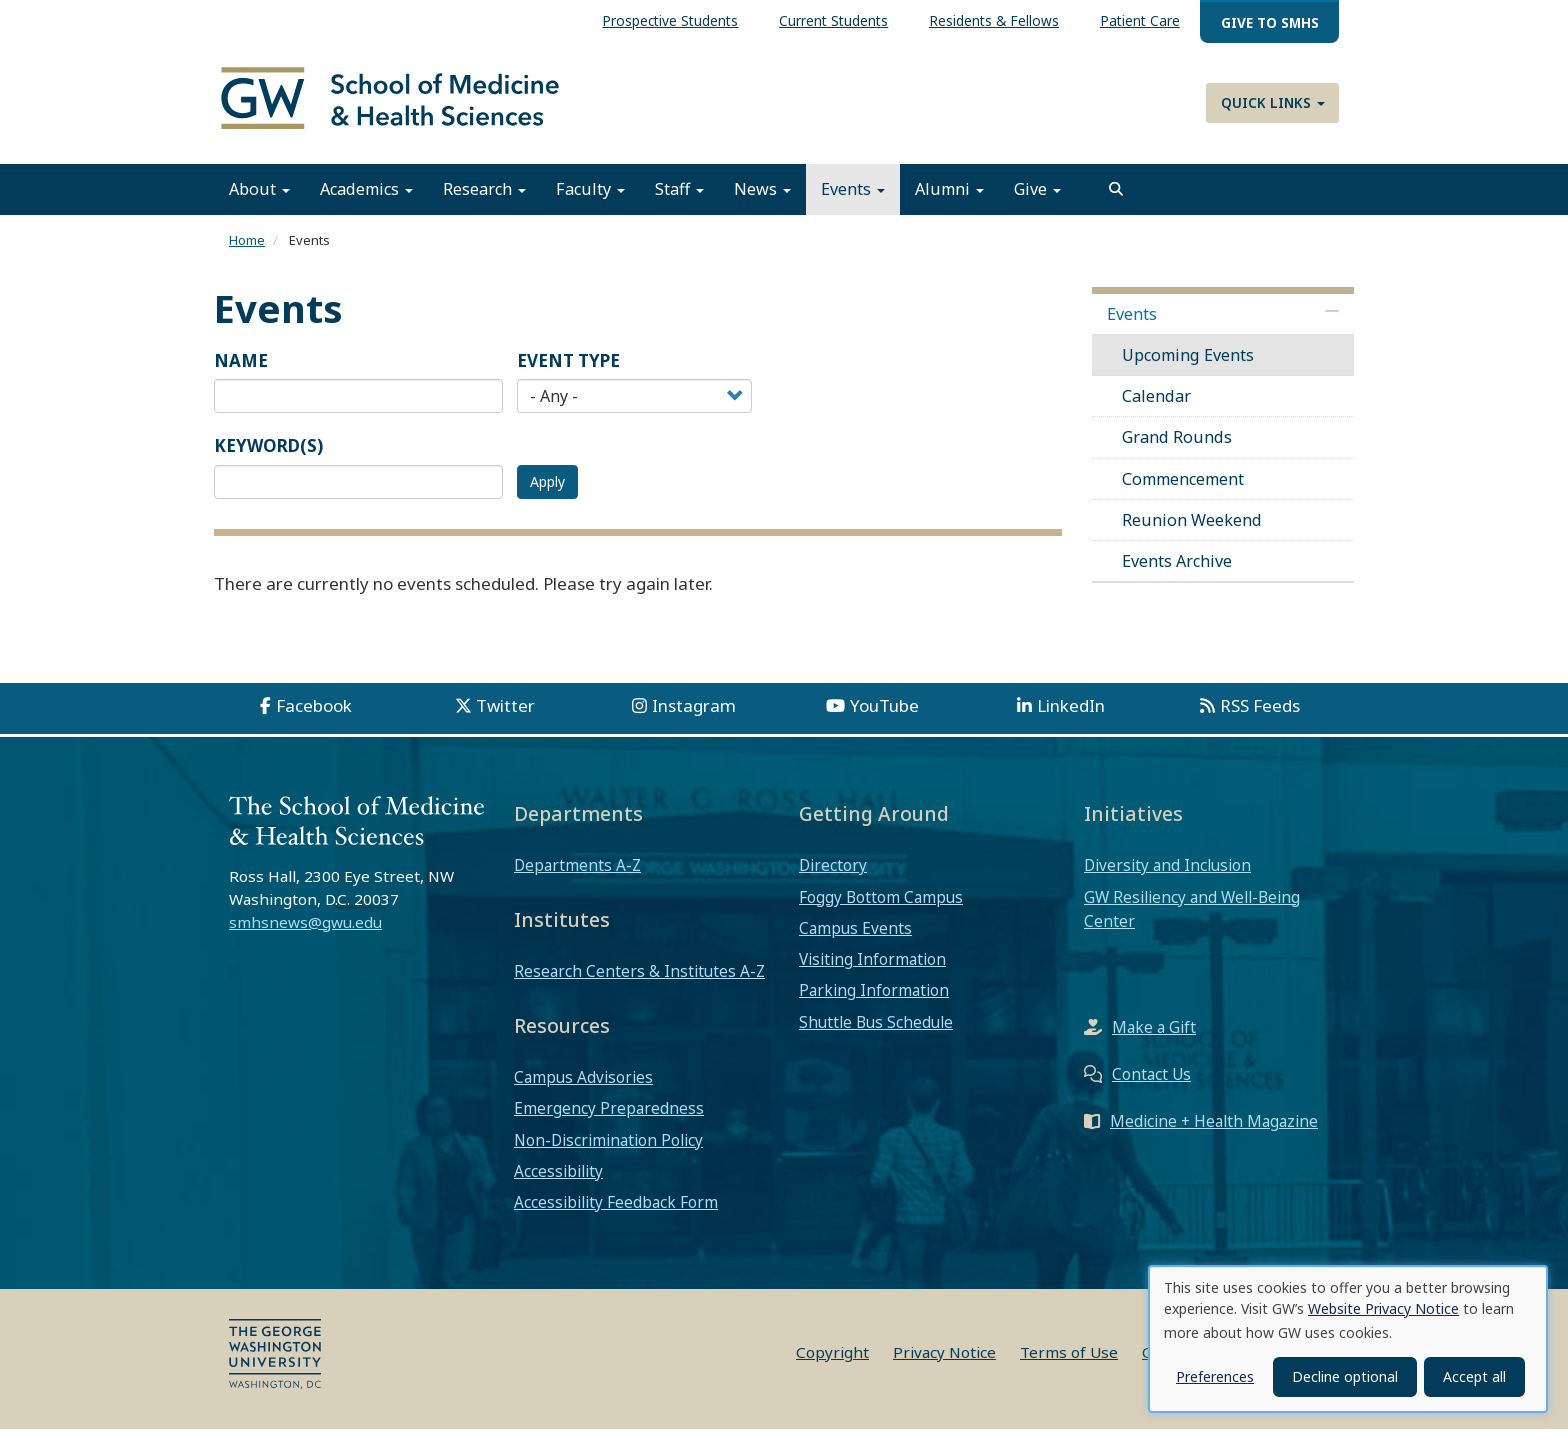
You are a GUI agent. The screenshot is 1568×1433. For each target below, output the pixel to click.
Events (853, 193)
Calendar (1156, 400)
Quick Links (1273, 102)
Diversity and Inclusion (1167, 869)
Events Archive (1177, 565)
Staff (679, 193)
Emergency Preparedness (609, 1112)
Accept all (1474, 1376)
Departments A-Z (577, 869)
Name (241, 363)
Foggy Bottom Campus (881, 900)
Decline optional (1345, 1376)
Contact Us (1151, 1078)
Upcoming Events (1188, 358)
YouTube (884, 709)
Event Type (568, 363)
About (259, 193)
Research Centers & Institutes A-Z (639, 975)
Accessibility (558, 1174)
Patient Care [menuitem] (1140, 20)
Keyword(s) (268, 449)
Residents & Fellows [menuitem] (994, 20)
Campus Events (855, 931)
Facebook (314, 709)
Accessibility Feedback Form (616, 1206)
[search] (1116, 193)
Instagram (694, 709)
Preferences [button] (1215, 1376)
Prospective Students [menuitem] (670, 20)
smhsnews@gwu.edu (305, 925)
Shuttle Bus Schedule (876, 1025)
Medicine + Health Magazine (1214, 1125)
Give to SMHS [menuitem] (1270, 22)
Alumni (949, 193)
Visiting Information (872, 963)
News (762, 193)
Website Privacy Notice (1383, 1308)
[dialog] (1348, 1339)
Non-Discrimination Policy (608, 1143)
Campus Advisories (583, 1081)
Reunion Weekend (1192, 523)
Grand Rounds (1177, 441)
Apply (547, 484)
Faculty (590, 193)
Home (247, 244)
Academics (366, 193)
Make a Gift (1154, 1031)
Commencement (1183, 482)
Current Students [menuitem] (833, 20)
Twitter (505, 709)
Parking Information (874, 994)
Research (484, 193)
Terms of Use (1069, 1356)
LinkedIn (1071, 709)
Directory (833, 869)
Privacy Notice (944, 1356)
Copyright (832, 1356)
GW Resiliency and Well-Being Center (1192, 912)
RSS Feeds (1260, 709)
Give (1037, 193)
